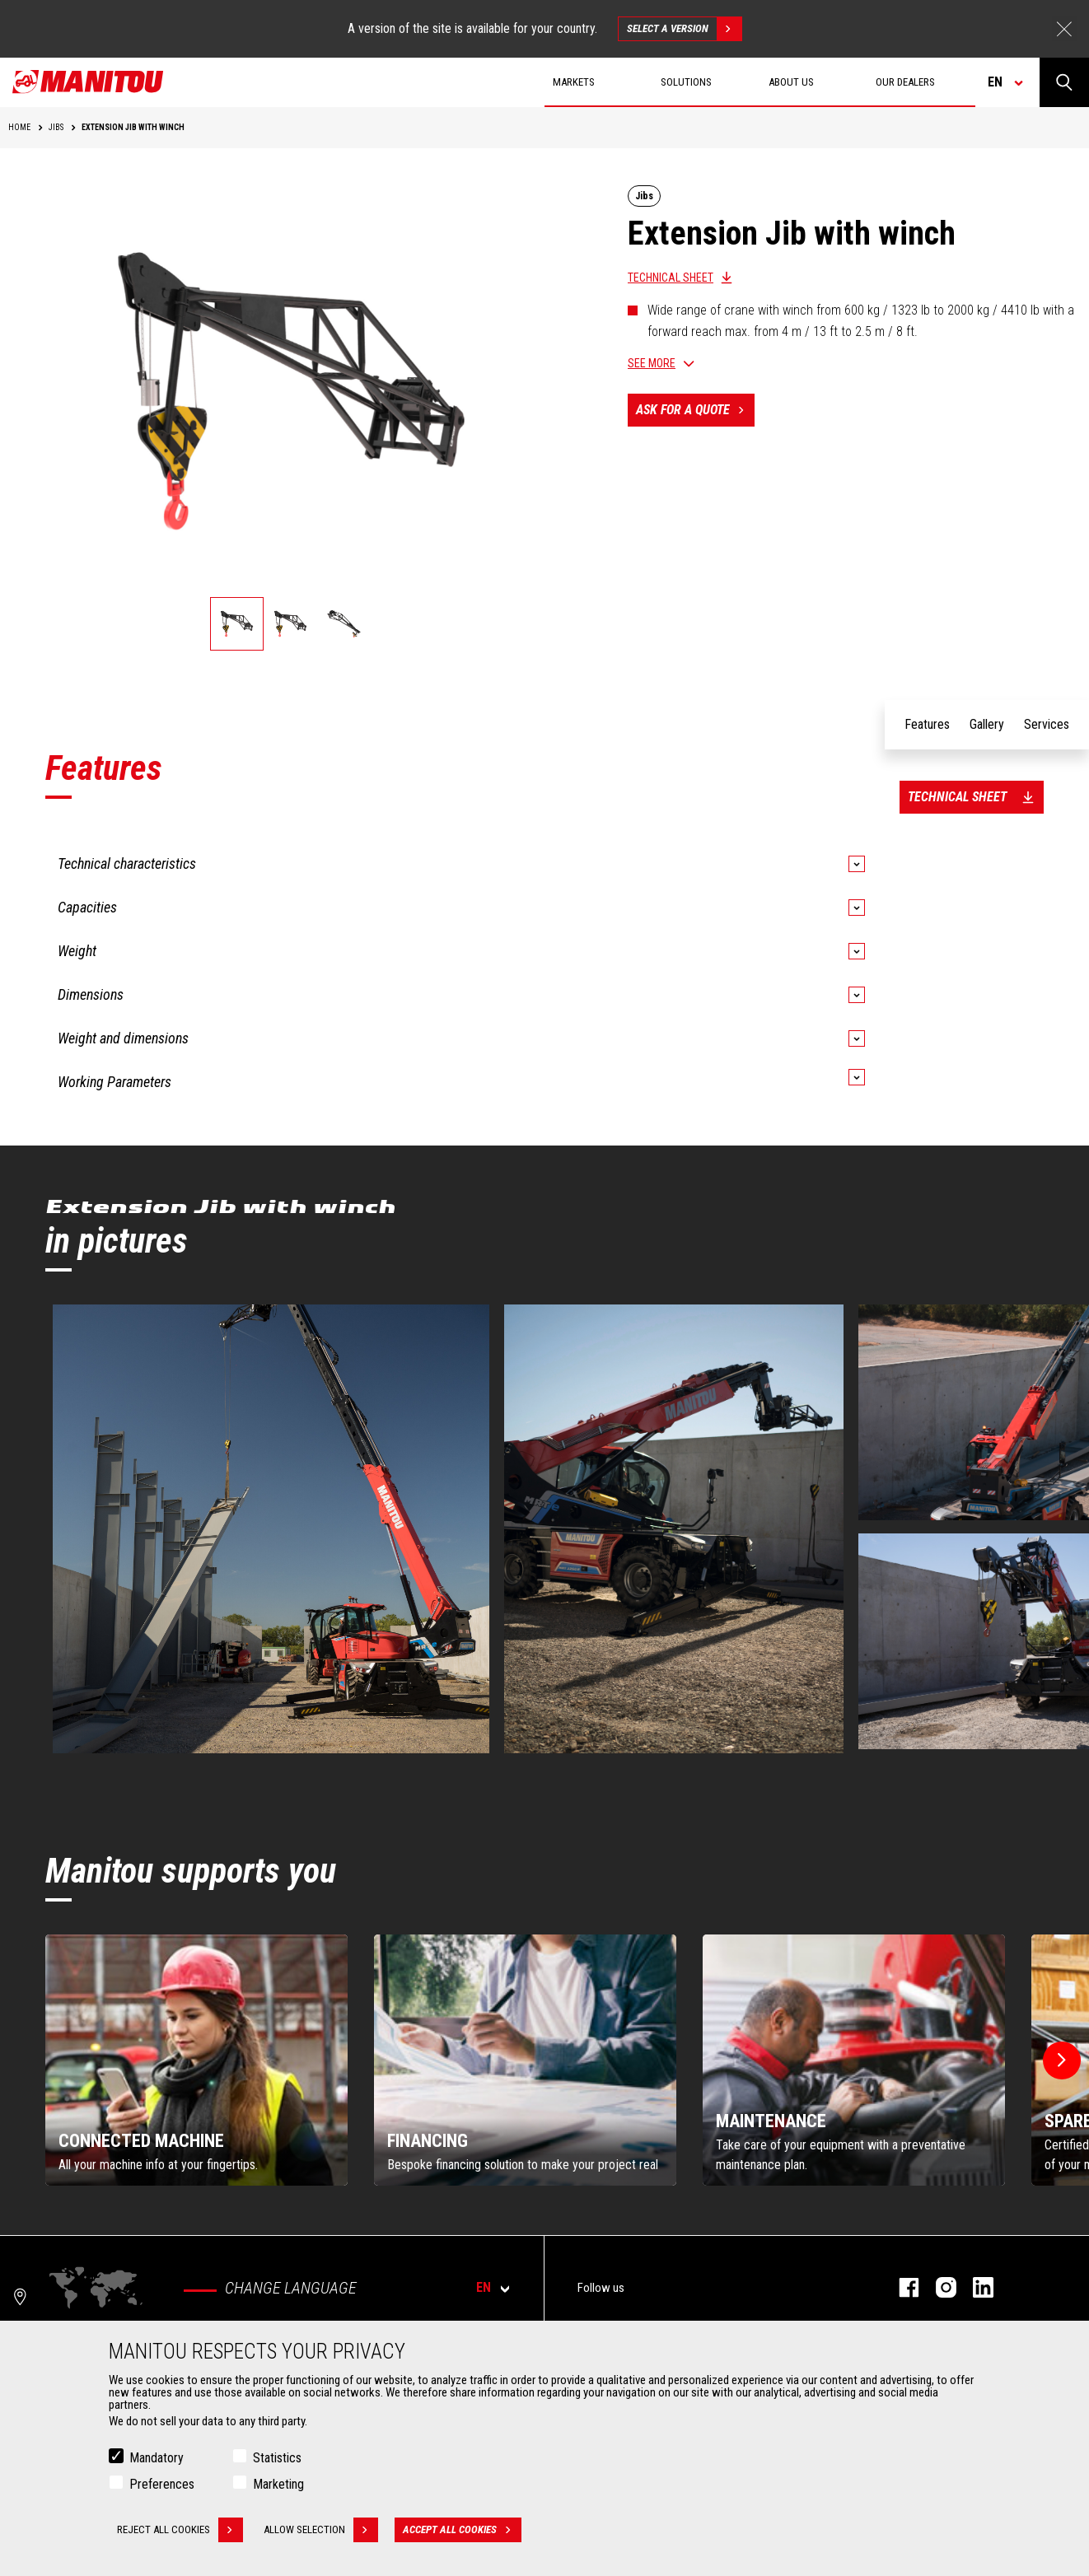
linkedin (974, 2287)
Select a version (684, 28)
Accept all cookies (462, 2530)
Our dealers (905, 82)
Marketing (278, 2484)
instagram (937, 2287)
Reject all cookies (180, 2530)
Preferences (161, 2484)
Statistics (277, 2458)
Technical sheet (670, 277)
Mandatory (156, 2458)
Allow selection (321, 2530)
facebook (900, 2287)
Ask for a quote (695, 410)
